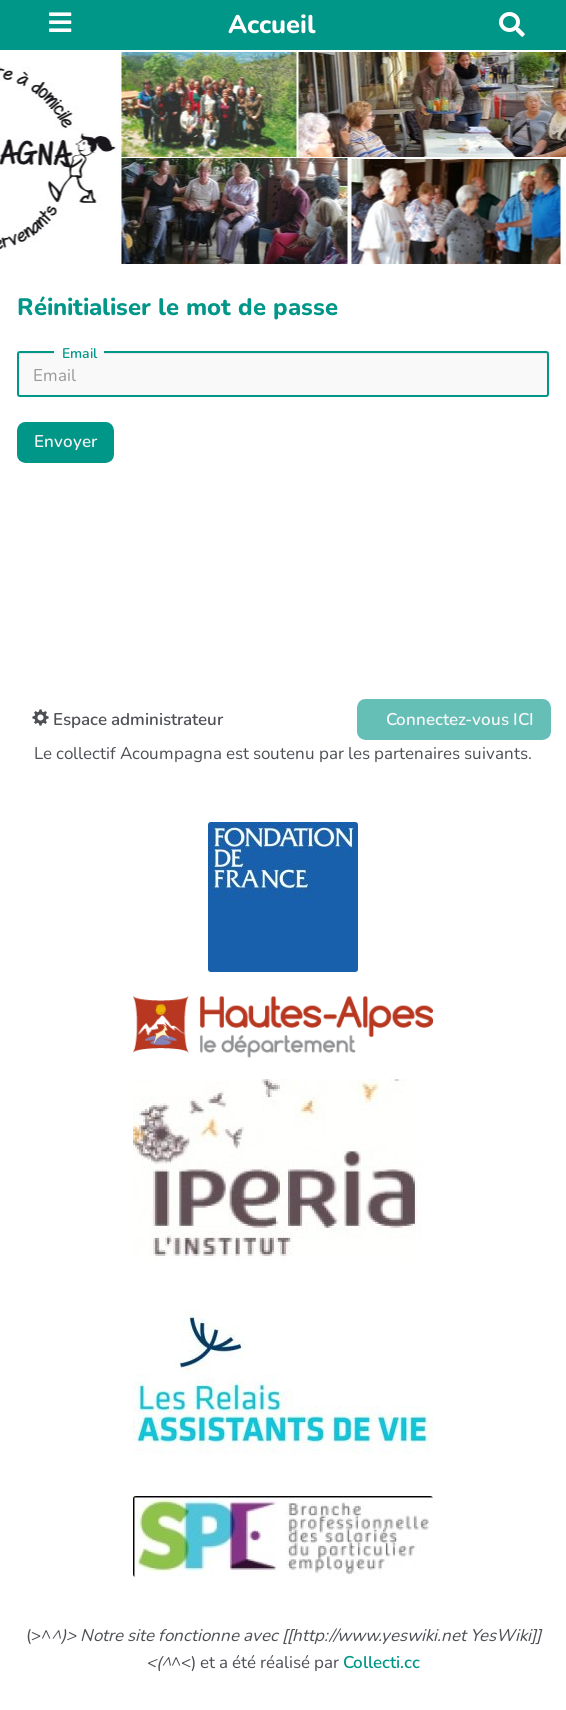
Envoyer (65, 441)
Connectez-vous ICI (458, 719)
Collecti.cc (381, 1662)
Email (79, 354)
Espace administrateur (127, 719)
